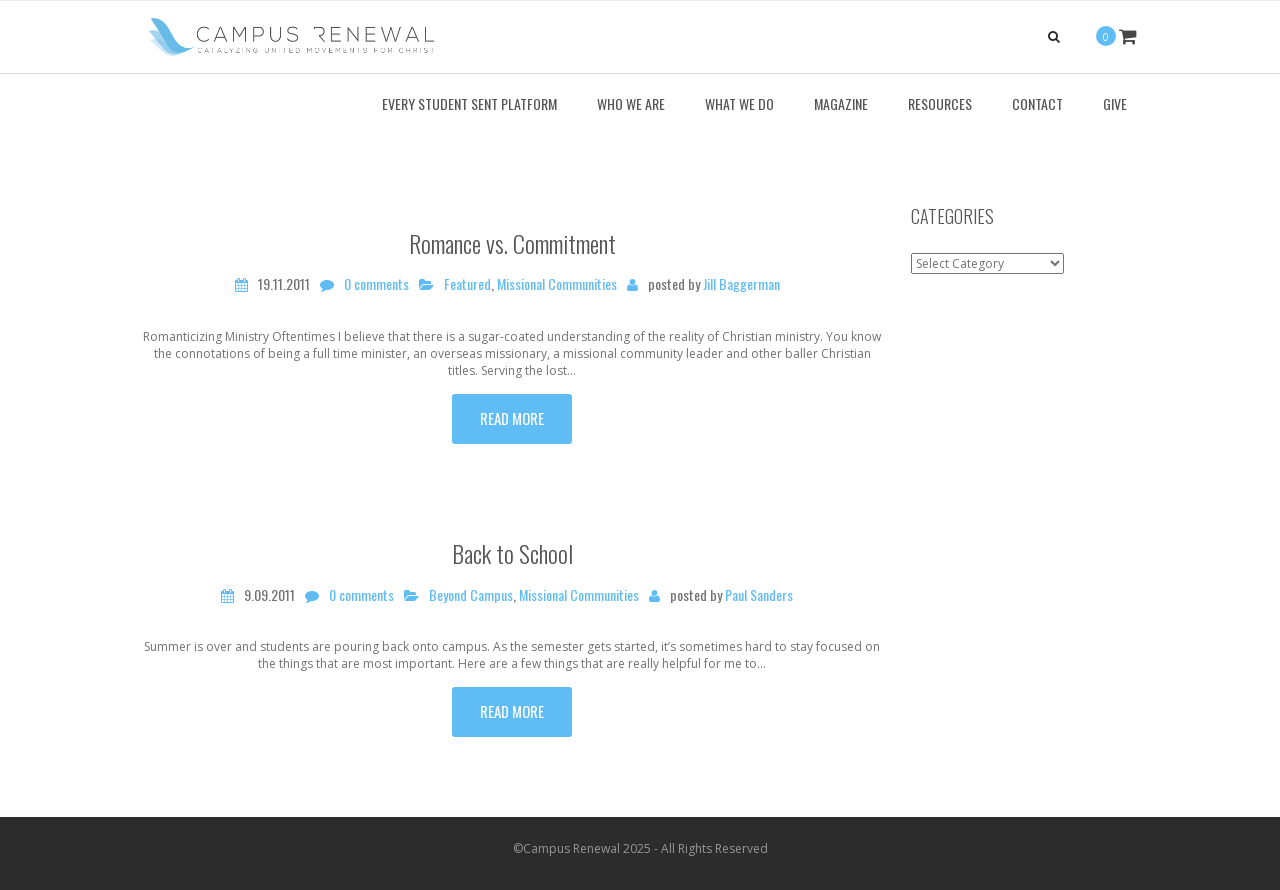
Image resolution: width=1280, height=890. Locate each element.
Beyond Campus (471, 595)
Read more (512, 418)
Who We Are (631, 103)
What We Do (739, 103)
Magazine (841, 103)
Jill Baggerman (741, 284)
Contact (1037, 103)
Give (1115, 103)
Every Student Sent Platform (469, 103)
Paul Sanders (759, 595)
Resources (940, 103)
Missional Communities (557, 284)
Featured (467, 284)
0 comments (376, 284)
